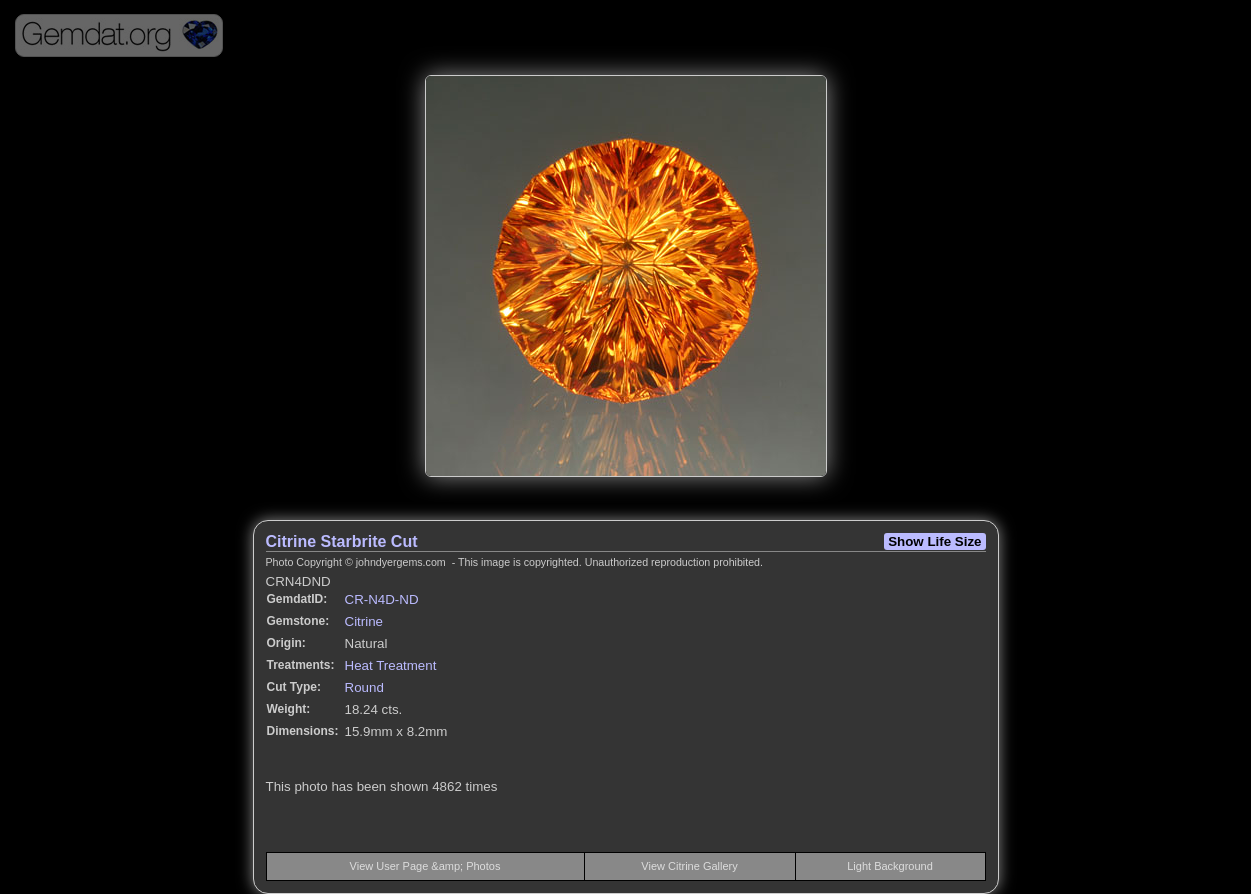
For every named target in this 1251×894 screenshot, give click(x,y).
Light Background (890, 866)
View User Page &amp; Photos (425, 866)
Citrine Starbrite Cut (342, 541)
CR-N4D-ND (382, 599)
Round (364, 687)
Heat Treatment (391, 665)
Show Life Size (934, 541)
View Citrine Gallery (689, 866)
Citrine (364, 621)
